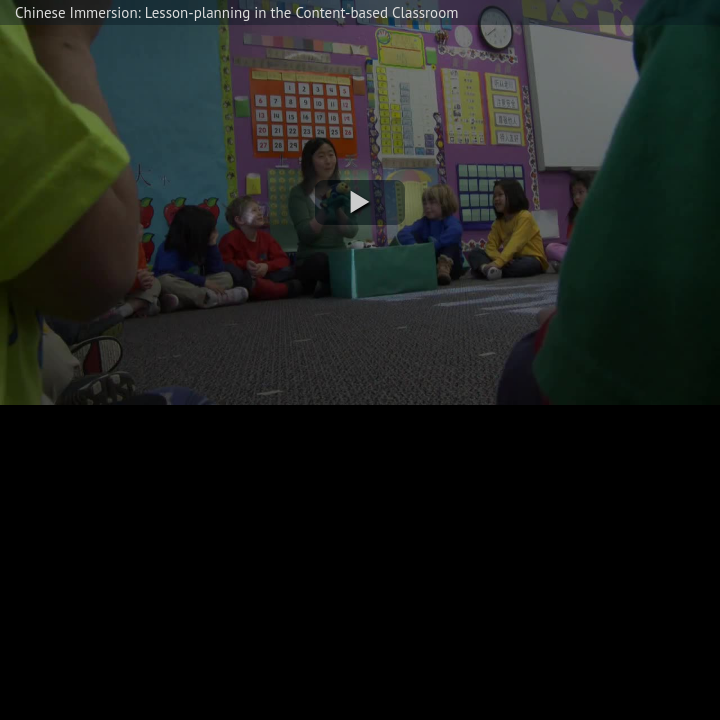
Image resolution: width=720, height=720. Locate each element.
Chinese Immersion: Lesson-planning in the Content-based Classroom (236, 12)
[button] (360, 202)
